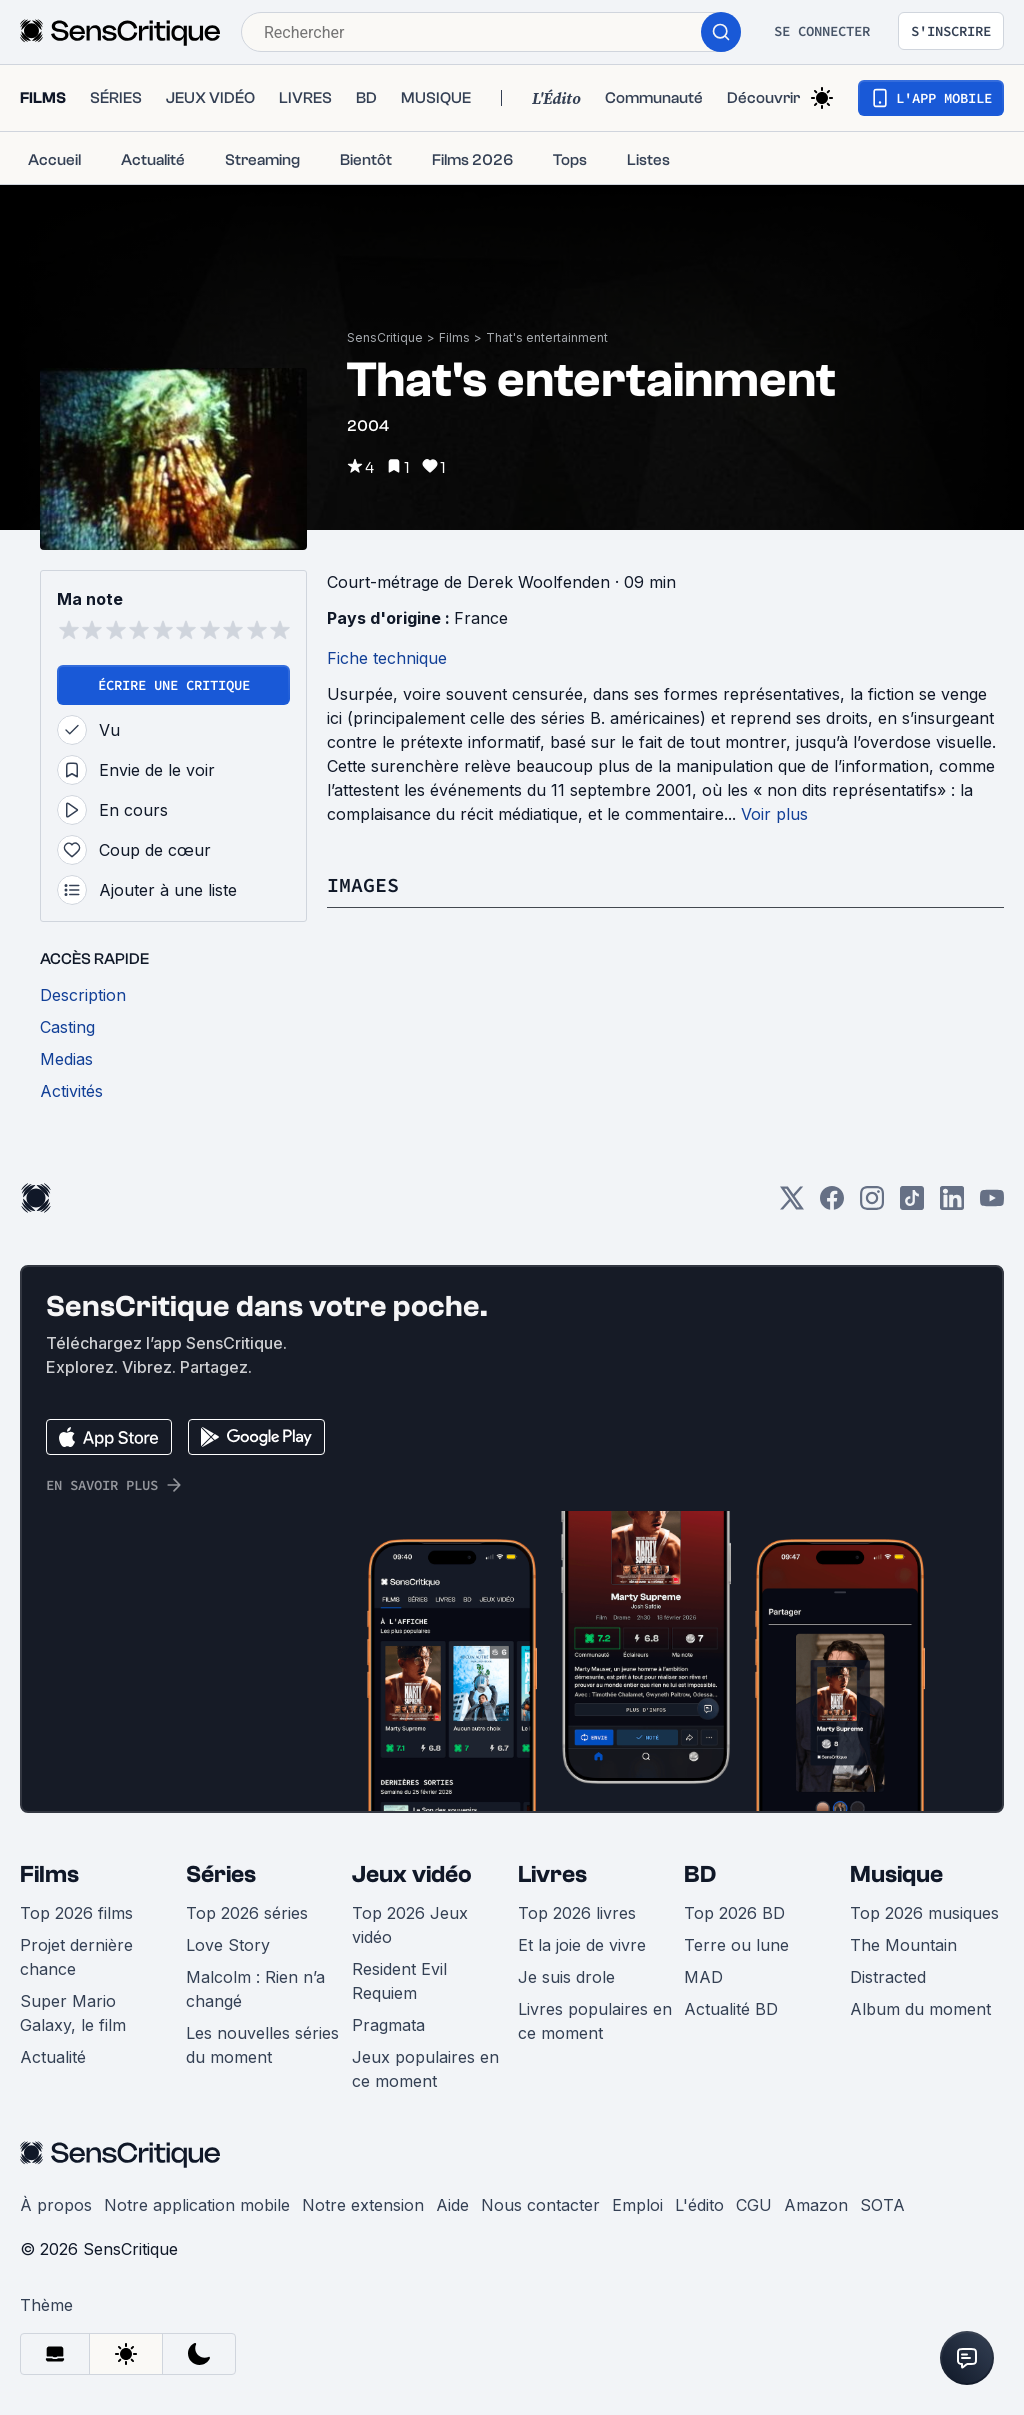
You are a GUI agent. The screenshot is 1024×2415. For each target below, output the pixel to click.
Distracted (888, 1977)
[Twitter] (792, 1204)
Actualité (53, 2057)
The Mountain (903, 1945)
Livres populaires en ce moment (595, 2021)
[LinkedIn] (952, 1204)
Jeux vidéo (412, 1874)
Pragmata (388, 2025)
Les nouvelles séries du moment (262, 2045)
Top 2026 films (76, 1913)
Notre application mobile (197, 2205)
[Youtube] (992, 1204)
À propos (56, 2205)
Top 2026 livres (577, 1913)
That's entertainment (547, 337)
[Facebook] (832, 1204)
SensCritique (385, 337)
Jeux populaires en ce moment (425, 2069)
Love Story (228, 1945)
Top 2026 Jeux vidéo (410, 1925)
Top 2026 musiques (924, 1913)
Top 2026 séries (247, 1913)
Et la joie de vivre (582, 1945)
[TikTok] (912, 1204)
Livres (552, 1874)
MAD (703, 1977)
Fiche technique (387, 658)
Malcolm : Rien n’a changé (255, 1989)
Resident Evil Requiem (399, 1981)
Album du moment (920, 2009)
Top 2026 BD (734, 1913)
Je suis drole (566, 1977)
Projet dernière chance (76, 1957)
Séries (221, 1874)
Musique (896, 1874)
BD (700, 1874)
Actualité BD (731, 2009)
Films (454, 337)
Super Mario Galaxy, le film (73, 2013)
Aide (452, 2205)
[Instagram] (872, 1204)
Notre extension (363, 2205)
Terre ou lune (736, 1945)
